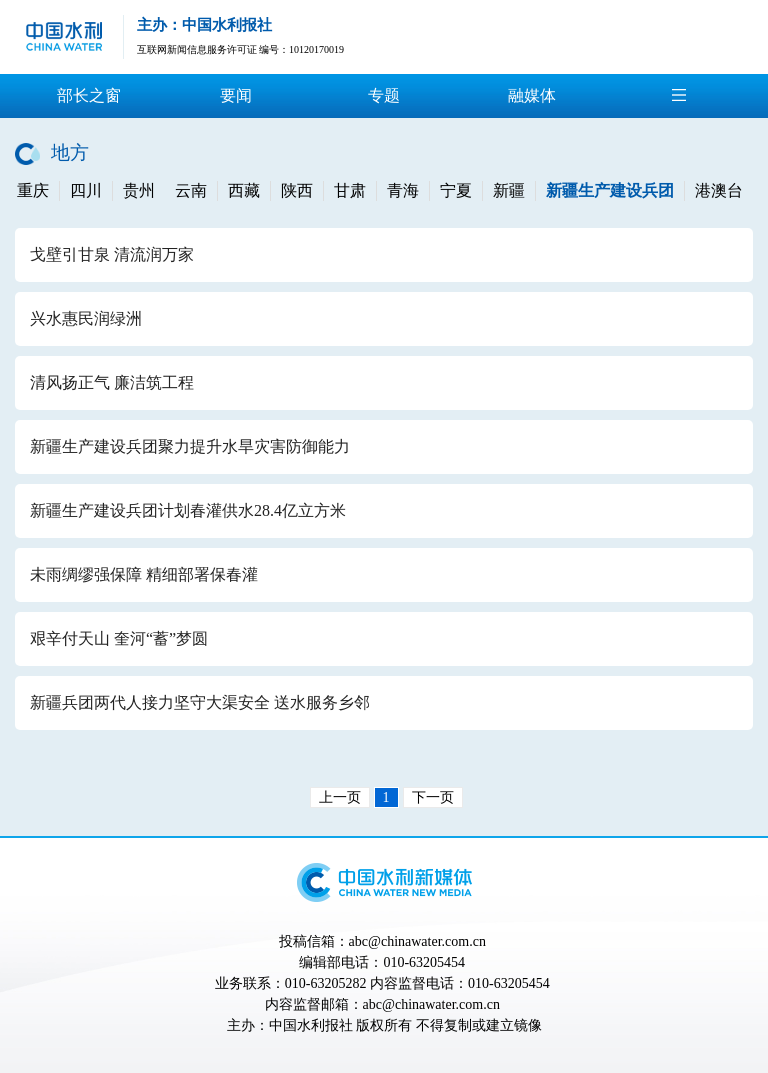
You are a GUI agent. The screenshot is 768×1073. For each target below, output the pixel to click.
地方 (70, 152)
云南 (191, 190)
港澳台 (719, 190)
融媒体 (532, 95)
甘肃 (350, 190)
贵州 (139, 190)
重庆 (33, 190)
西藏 (244, 190)
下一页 (433, 797)
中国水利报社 (311, 1025)
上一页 (340, 797)
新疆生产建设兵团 (610, 190)
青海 (403, 190)
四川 (86, 190)
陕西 (297, 190)
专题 (384, 95)
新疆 (509, 190)
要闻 (236, 95)
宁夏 (456, 190)
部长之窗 (89, 95)
